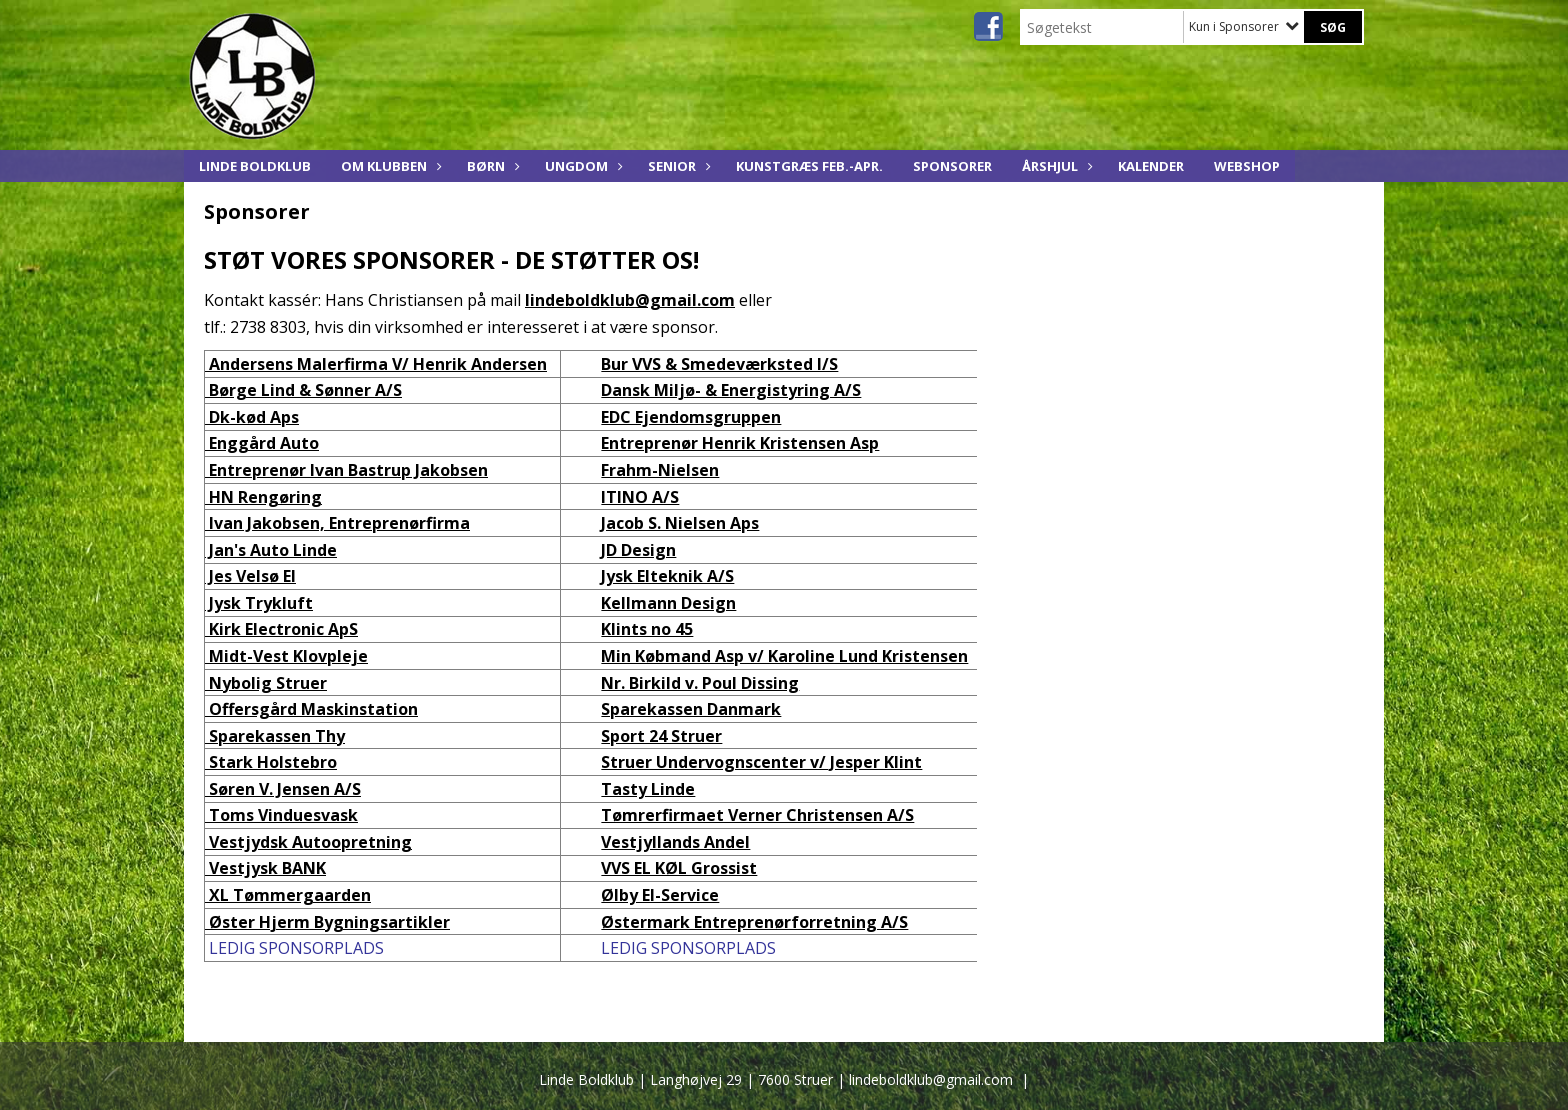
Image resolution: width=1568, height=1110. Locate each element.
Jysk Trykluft (259, 603)
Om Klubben (389, 166)
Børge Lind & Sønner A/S (303, 390)
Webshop (1247, 166)
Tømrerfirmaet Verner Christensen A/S (757, 815)
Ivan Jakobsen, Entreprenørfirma (337, 523)
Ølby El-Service (660, 895)
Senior (677, 166)
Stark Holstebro (271, 762)
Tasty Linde (648, 789)
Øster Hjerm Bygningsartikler (327, 922)
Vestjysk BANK (265, 868)
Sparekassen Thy (275, 736)
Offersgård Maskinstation (311, 709)
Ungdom (581, 166)
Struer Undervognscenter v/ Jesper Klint (761, 762)
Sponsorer (952, 166)
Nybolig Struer (266, 683)
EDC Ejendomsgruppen (691, 417)
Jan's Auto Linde (271, 550)
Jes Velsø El (250, 576)
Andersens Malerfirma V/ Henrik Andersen (376, 364)
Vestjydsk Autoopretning (308, 842)
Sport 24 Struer (661, 736)
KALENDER (1151, 166)
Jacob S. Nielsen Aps (680, 523)
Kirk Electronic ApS (281, 629)
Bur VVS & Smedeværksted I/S (719, 364)
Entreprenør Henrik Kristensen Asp (740, 443)
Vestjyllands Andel (675, 842)
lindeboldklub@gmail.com (630, 300)
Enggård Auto (262, 443)
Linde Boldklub (255, 166)
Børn (491, 166)
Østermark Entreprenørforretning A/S (754, 922)
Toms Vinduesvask (281, 815)
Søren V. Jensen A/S (283, 789)
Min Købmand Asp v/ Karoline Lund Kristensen (784, 656)
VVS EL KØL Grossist (679, 868)
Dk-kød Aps (252, 417)
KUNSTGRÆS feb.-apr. (809, 166)
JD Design (638, 550)
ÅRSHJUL (1055, 166)
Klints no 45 (647, 629)
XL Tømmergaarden (288, 895)
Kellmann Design (668, 603)
